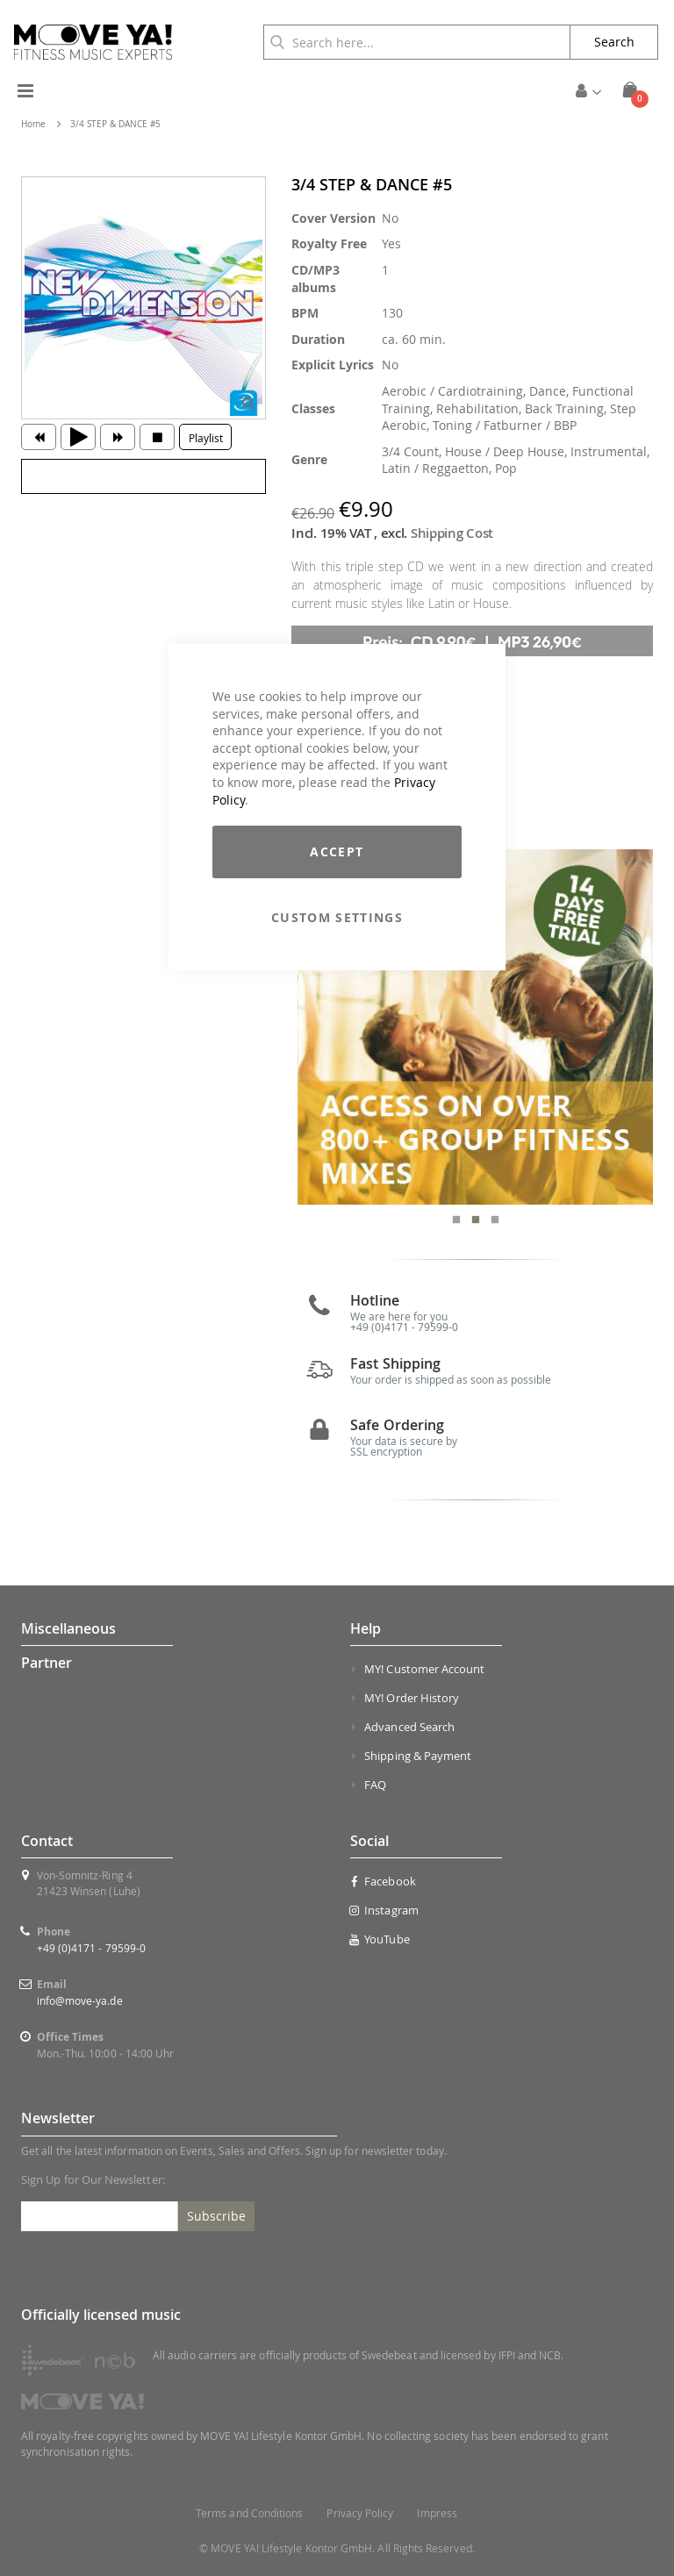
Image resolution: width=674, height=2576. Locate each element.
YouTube (380, 1939)
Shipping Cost (452, 533)
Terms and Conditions (249, 2513)
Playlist (206, 438)
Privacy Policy (359, 2513)
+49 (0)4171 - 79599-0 (91, 1948)
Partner (46, 1662)
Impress (436, 2513)
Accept (336, 851)
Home (33, 124)
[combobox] (416, 42)
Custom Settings (337, 917)
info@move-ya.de (80, 2000)
